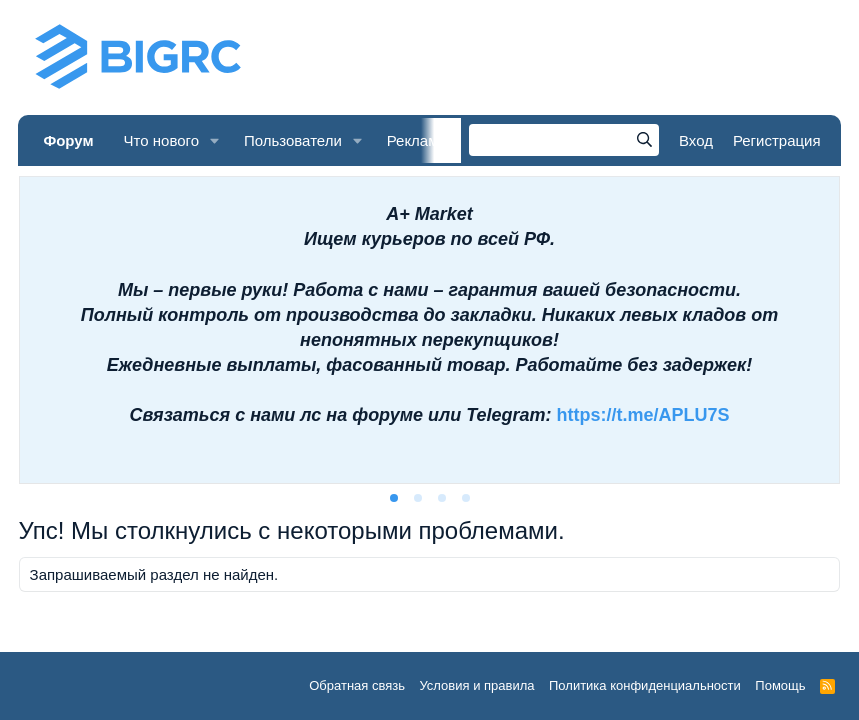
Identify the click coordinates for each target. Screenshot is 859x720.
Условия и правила (476, 685)
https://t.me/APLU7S (643, 415)
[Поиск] (564, 140)
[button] (215, 140)
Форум (68, 140)
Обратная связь (357, 685)
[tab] (394, 498)
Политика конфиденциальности (645, 685)
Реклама (417, 140)
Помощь (780, 685)
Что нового (161, 140)
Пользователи (293, 140)
